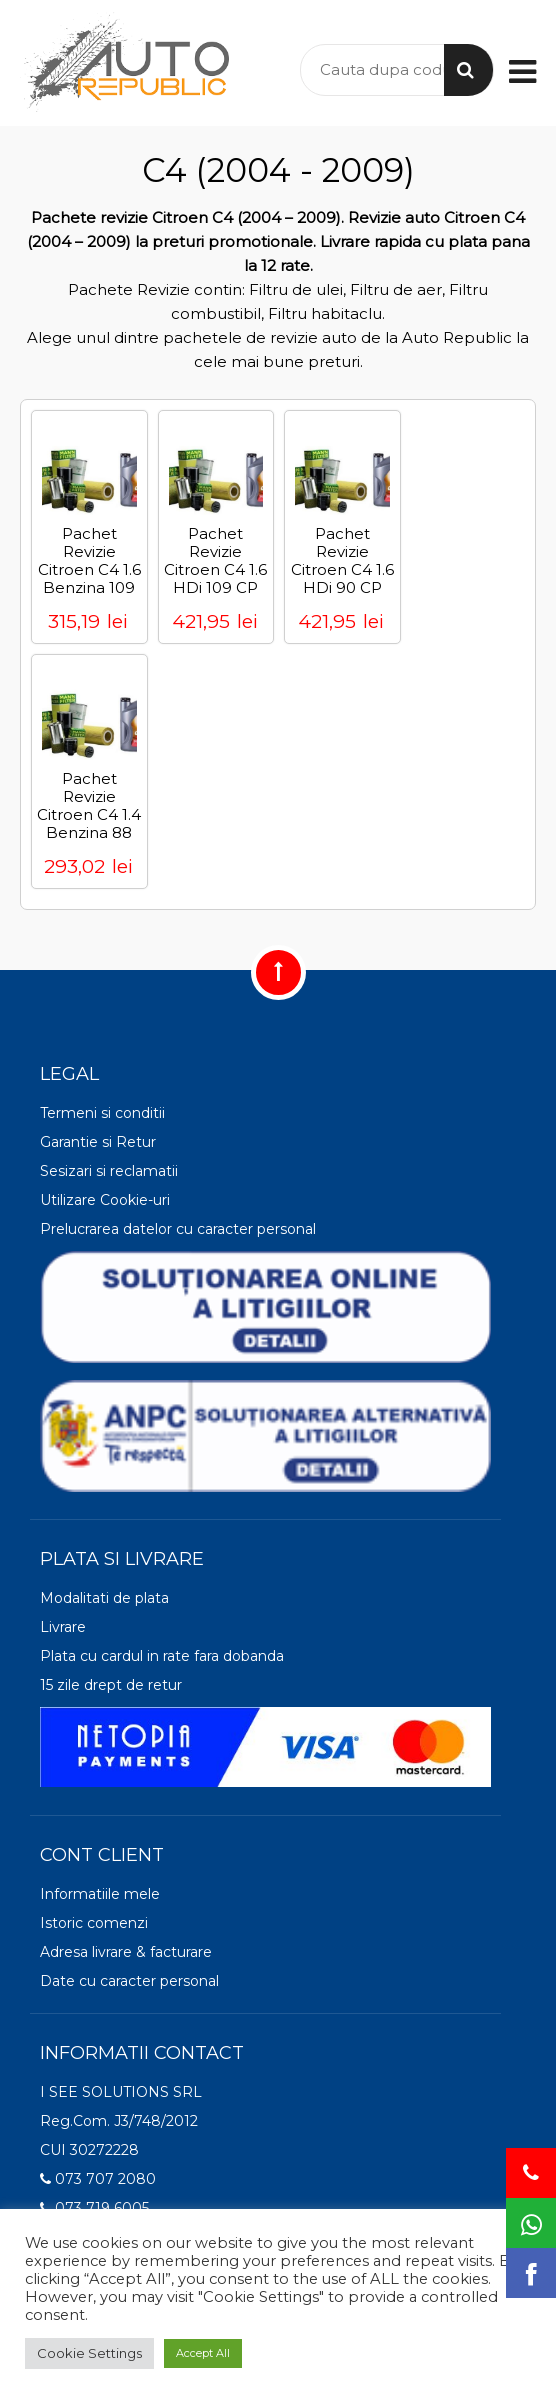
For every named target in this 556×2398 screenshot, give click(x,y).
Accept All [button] (203, 2353)
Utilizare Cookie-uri (105, 1200)
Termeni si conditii (102, 1113)
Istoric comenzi (94, 1923)
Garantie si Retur (98, 1142)
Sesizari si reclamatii (109, 1171)
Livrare (63, 1627)
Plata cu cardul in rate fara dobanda (162, 1656)
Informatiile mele (100, 1894)
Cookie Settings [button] (89, 2353)
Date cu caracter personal (129, 1981)
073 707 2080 (98, 2179)
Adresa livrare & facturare (126, 1952)
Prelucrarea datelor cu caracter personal (178, 1229)
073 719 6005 (94, 2208)
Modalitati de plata (104, 1598)
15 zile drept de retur (111, 1685)
